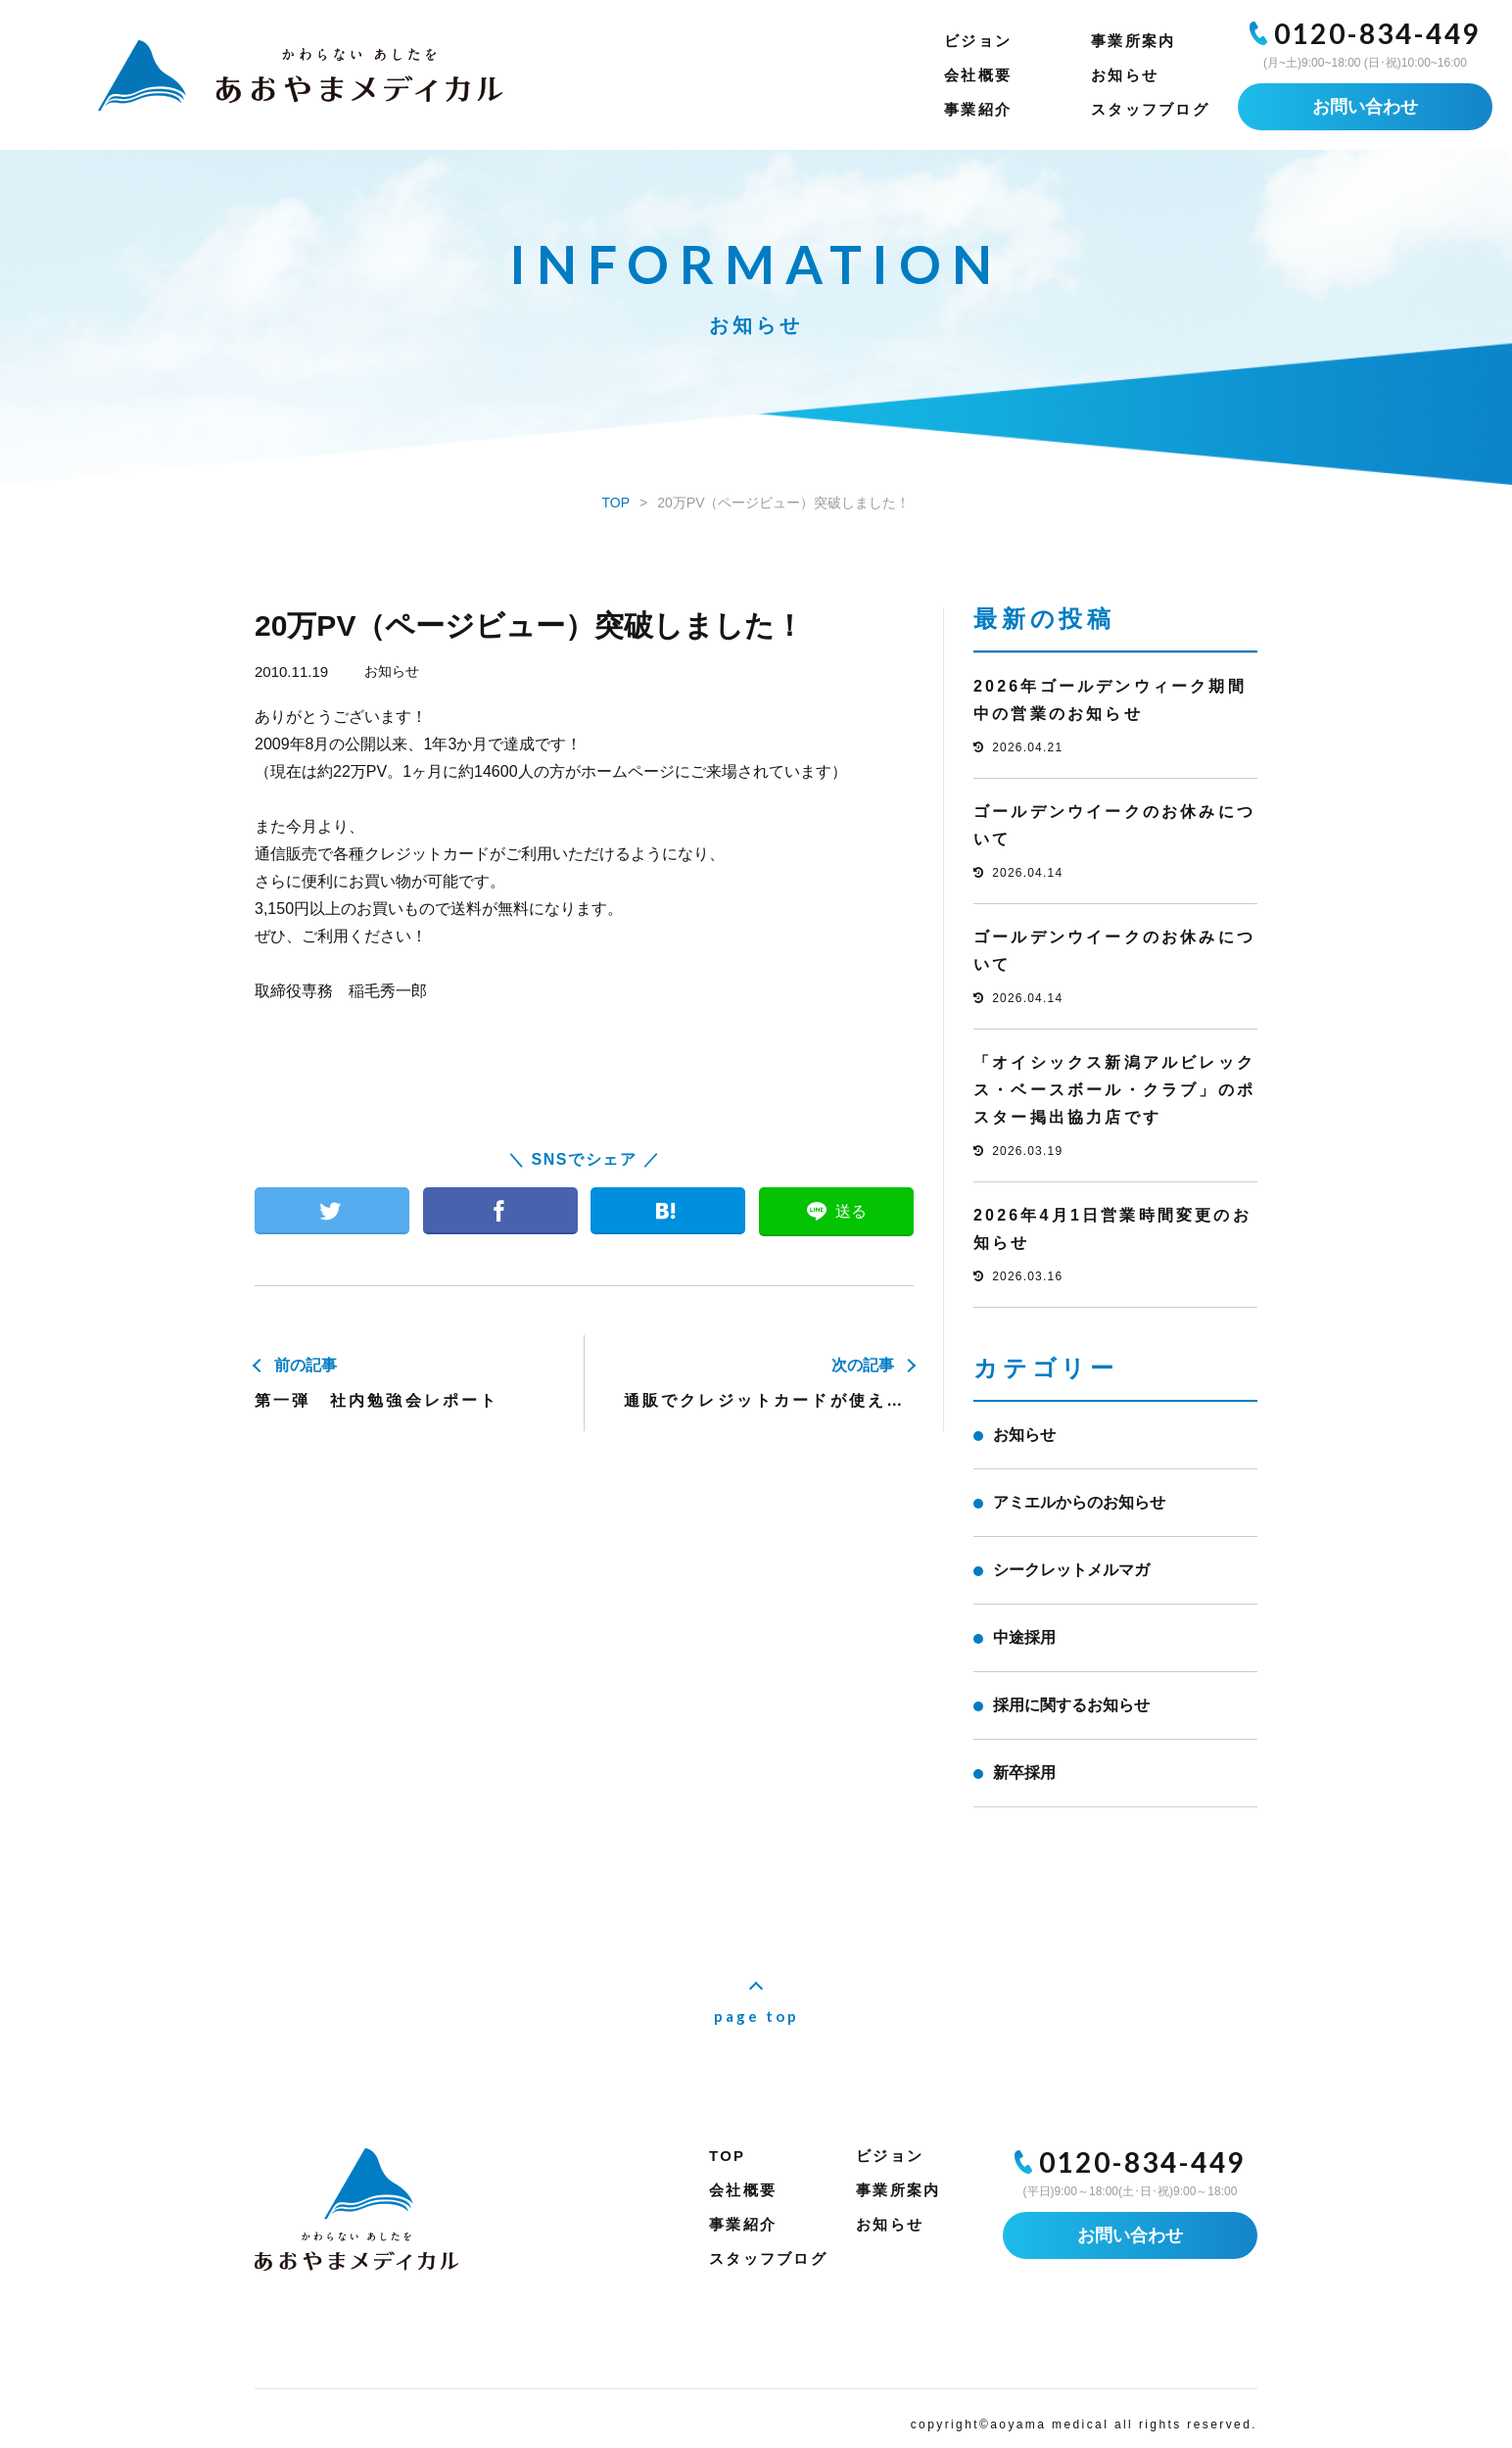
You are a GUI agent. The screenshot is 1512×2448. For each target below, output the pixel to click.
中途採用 (1024, 1637)
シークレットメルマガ (1071, 1569)
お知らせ (1124, 75)
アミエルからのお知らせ (1079, 1502)
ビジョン (978, 40)
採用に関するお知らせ (1071, 1705)
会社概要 (978, 75)
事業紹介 (978, 109)
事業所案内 (1133, 40)
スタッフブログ (1150, 109)
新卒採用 (1024, 1772)
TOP (727, 2155)
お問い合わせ (1365, 107)
